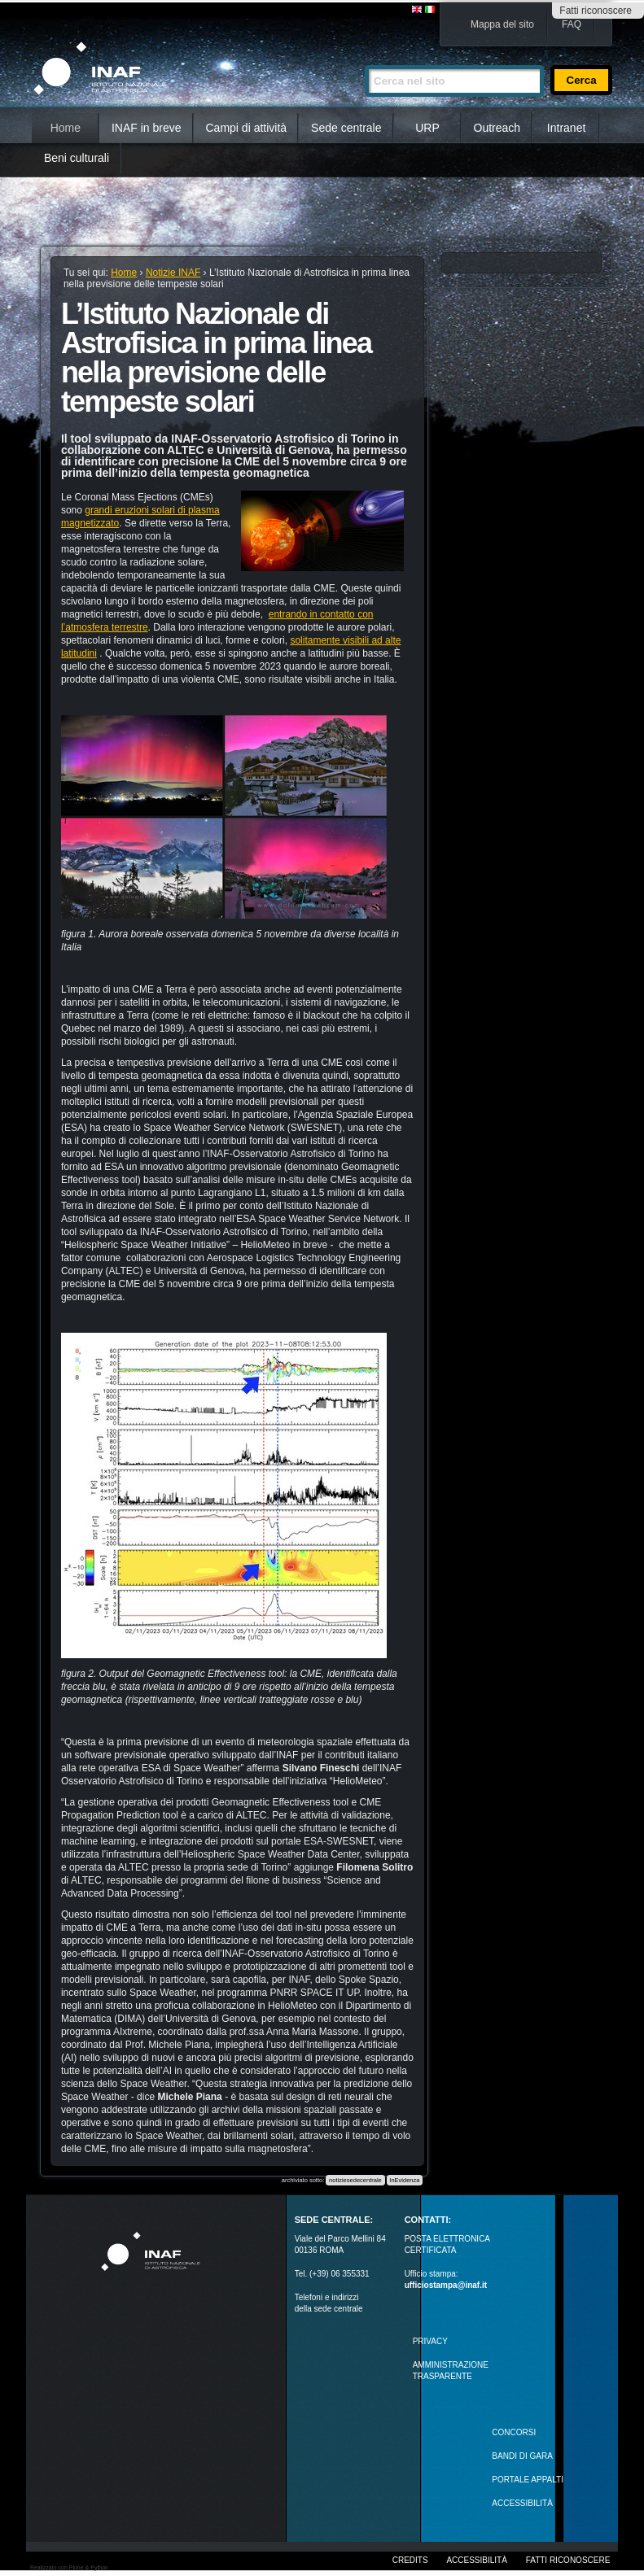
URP (427, 127)
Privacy (430, 2341)
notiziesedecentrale (355, 2180)
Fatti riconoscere (595, 10)
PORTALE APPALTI (527, 2479)
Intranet (566, 127)
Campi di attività (246, 127)
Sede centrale (346, 127)
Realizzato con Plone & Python (69, 2567)
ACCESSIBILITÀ (522, 2503)
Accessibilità (476, 2560)
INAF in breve (147, 127)
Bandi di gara (522, 2456)
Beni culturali (76, 157)
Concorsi (514, 2432)
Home (65, 127)
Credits (410, 2560)
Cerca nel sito (364, 58)
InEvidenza (404, 2180)
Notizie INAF (173, 272)
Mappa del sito (502, 24)
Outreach (497, 127)
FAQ (571, 24)
